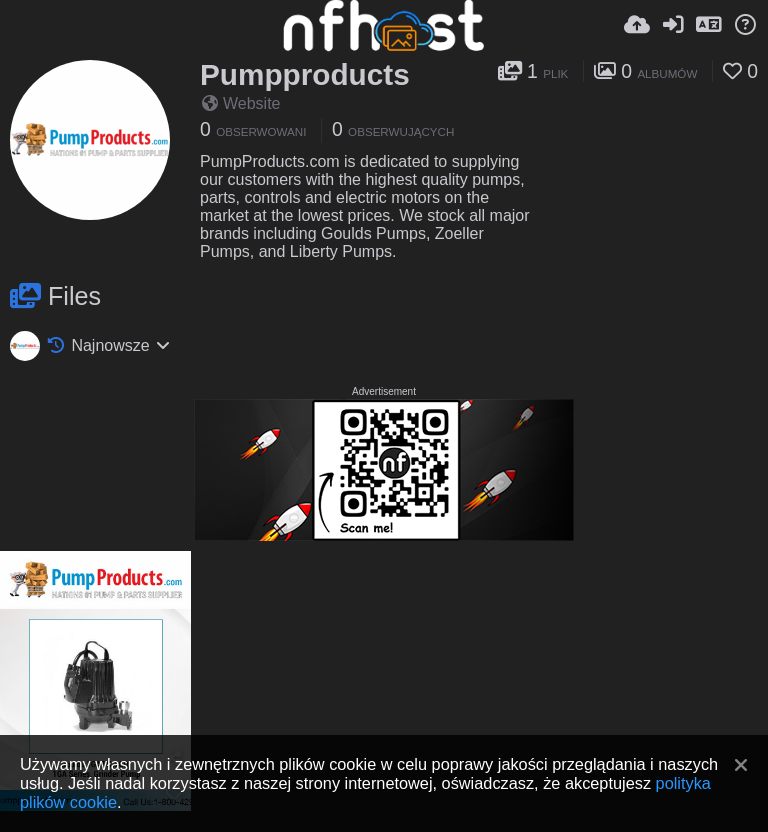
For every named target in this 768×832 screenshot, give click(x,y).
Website (241, 103)
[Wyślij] (637, 25)
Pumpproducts (305, 74)
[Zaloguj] (673, 25)
